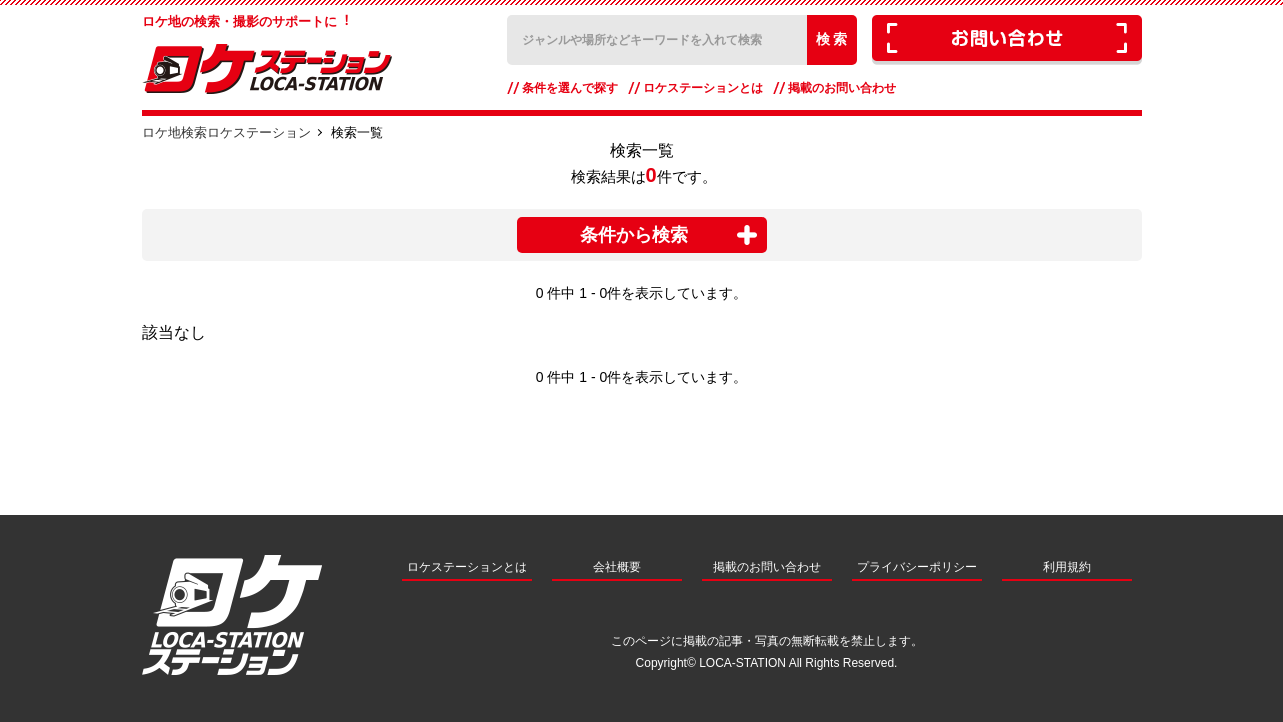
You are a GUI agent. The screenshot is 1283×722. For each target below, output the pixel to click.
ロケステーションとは (703, 88)
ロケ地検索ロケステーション (226, 132)
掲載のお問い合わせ (842, 88)
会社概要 (617, 567)
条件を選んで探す (570, 88)
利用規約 (1067, 567)
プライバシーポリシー (917, 567)
